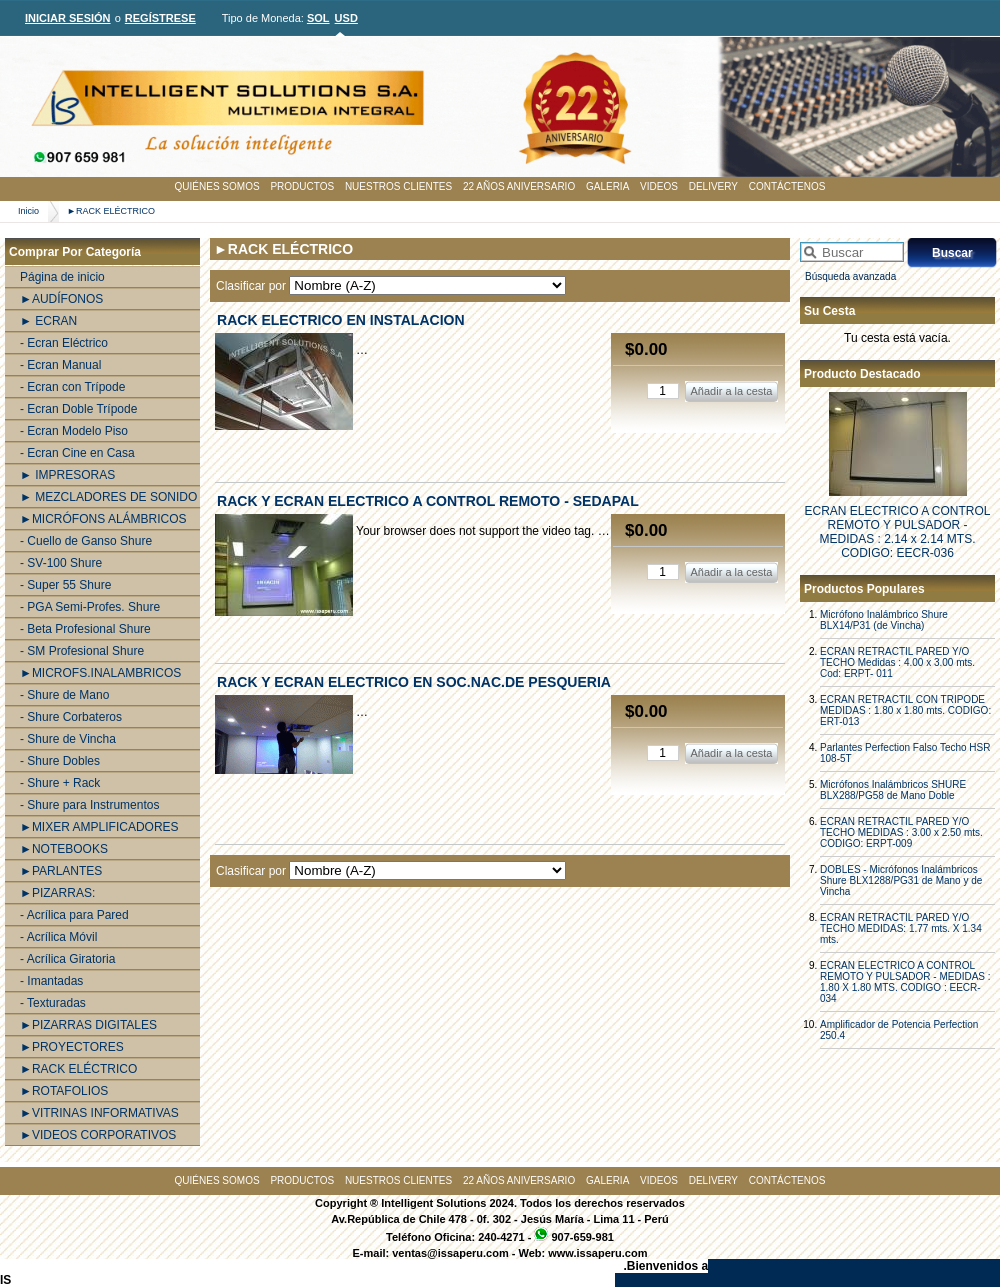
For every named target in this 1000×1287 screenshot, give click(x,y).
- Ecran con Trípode (72, 387)
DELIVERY (713, 186)
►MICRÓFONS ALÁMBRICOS (103, 519)
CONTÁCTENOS (787, 186)
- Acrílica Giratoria (67, 959)
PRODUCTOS (302, 186)
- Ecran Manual (60, 365)
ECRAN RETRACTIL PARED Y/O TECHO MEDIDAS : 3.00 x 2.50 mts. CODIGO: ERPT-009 (901, 832)
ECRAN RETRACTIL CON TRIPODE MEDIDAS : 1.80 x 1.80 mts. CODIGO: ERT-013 (905, 710)
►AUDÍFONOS (61, 299)
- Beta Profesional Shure (85, 629)
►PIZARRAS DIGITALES (88, 1025)
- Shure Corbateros (71, 717)
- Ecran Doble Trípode (78, 409)
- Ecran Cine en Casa (77, 453)
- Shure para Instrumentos (89, 805)
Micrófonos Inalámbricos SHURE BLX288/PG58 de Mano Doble (893, 790)
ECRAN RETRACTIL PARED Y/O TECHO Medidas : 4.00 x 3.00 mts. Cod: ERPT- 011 (897, 662)
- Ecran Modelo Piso (74, 431)
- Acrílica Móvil (58, 937)
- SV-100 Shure (61, 563)
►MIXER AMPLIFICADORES (99, 827)
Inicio (28, 211)
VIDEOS (659, 186)
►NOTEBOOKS (64, 849)
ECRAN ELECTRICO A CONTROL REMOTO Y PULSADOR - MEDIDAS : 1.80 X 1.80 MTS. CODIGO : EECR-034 (905, 982)
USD (346, 18)
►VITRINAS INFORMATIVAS (99, 1113)
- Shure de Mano (64, 695)
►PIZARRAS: (57, 893)
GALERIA (607, 186)
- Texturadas (53, 1003)
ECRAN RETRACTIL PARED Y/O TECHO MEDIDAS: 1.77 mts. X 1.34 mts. (901, 928)
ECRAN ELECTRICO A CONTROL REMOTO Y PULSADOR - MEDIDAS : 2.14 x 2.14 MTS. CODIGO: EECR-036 (897, 532)
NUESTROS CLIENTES (398, 186)
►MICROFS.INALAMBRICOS (100, 673)
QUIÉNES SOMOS (217, 186)
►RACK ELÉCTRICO (111, 211)
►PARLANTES (61, 871)
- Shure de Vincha (68, 739)
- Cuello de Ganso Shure (86, 541)
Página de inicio (62, 277)
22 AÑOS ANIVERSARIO (519, 186)
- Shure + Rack (60, 783)
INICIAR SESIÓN (68, 18)
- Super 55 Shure (65, 585)
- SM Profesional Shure (82, 651)
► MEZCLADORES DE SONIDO (108, 497)
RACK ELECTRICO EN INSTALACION (341, 320)
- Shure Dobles (60, 761)
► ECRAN (48, 321)
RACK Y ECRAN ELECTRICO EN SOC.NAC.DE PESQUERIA (414, 682)
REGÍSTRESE (160, 18)
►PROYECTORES (72, 1047)
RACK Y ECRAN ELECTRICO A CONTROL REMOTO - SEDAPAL (428, 501)
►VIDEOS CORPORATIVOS (98, 1135)
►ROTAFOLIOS (64, 1091)
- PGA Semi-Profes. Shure (90, 607)
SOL (318, 18)
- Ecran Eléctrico (64, 343)
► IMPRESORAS (67, 475)
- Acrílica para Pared (74, 915)
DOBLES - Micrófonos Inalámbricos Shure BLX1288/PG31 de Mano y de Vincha (901, 880)
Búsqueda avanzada (850, 276)
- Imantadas (51, 981)
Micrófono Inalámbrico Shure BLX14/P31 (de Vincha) (884, 620)
